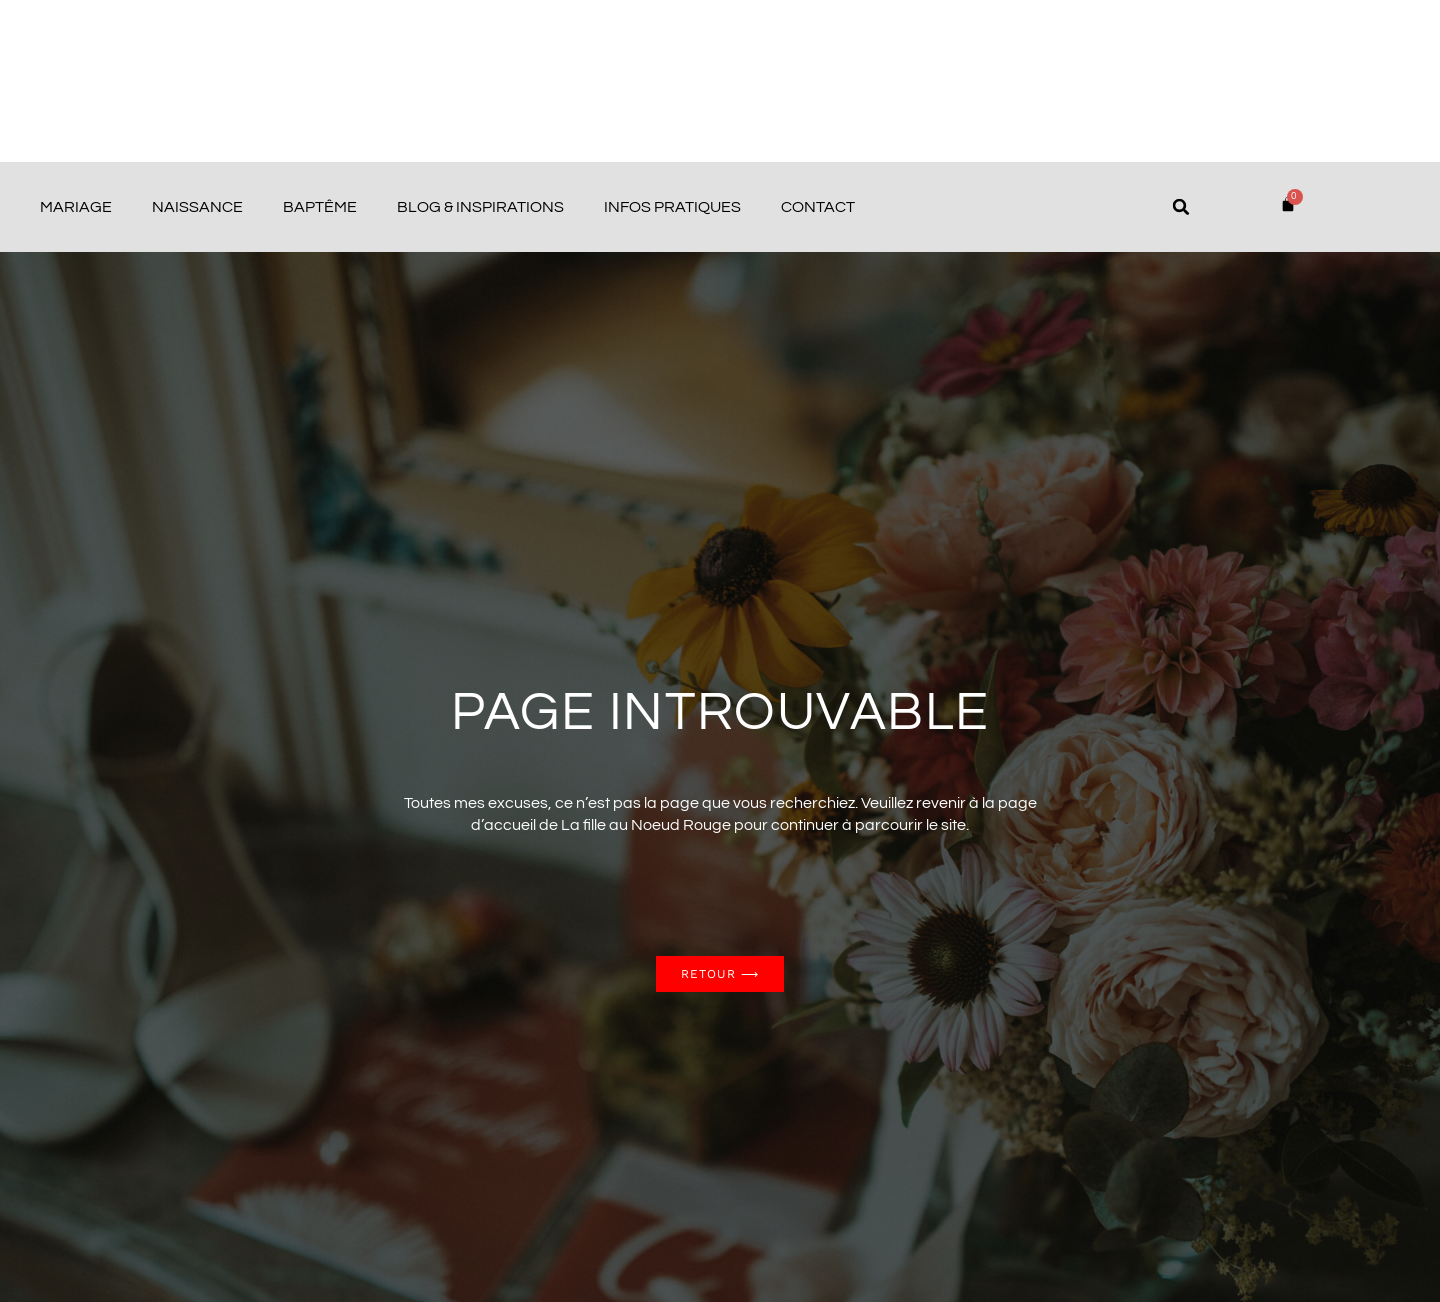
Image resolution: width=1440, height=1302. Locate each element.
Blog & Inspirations (480, 207)
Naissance (197, 207)
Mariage (76, 207)
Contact (818, 207)
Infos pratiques (672, 207)
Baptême (320, 207)
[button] (1181, 207)
